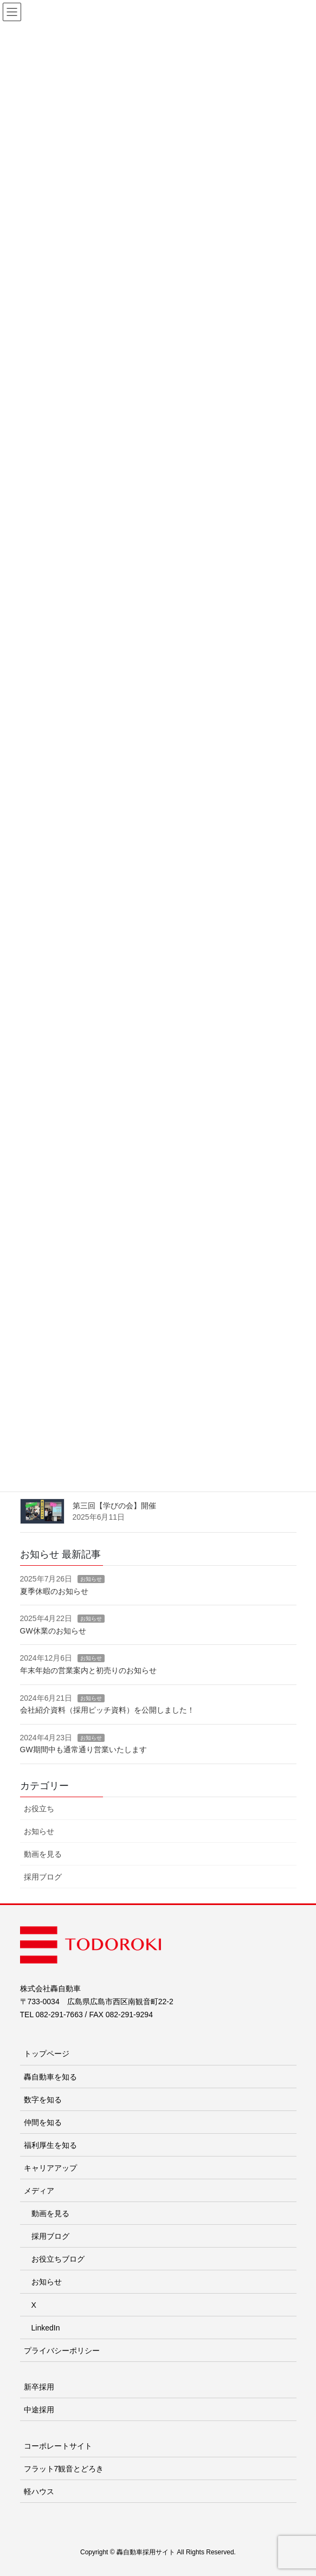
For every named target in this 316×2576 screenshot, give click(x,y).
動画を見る (43, 1854)
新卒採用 (39, 2387)
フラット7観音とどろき (64, 2468)
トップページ (46, 2053)
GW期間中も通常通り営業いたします (83, 1749)
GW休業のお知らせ (53, 1630)
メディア (39, 2190)
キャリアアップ (50, 2168)
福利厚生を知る (50, 2145)
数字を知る (43, 2099)
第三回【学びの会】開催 (114, 1505)
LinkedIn (45, 2327)
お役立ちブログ (58, 2259)
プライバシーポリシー (62, 2350)
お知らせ (91, 1579)
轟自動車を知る (50, 2077)
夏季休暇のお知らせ (54, 1591)
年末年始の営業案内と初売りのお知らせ (88, 1670)
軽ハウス (39, 2491)
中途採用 (39, 2409)
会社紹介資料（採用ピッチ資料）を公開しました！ (107, 1710)
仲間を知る (43, 2122)
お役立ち (39, 1808)
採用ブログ (43, 1877)
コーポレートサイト (58, 2446)
